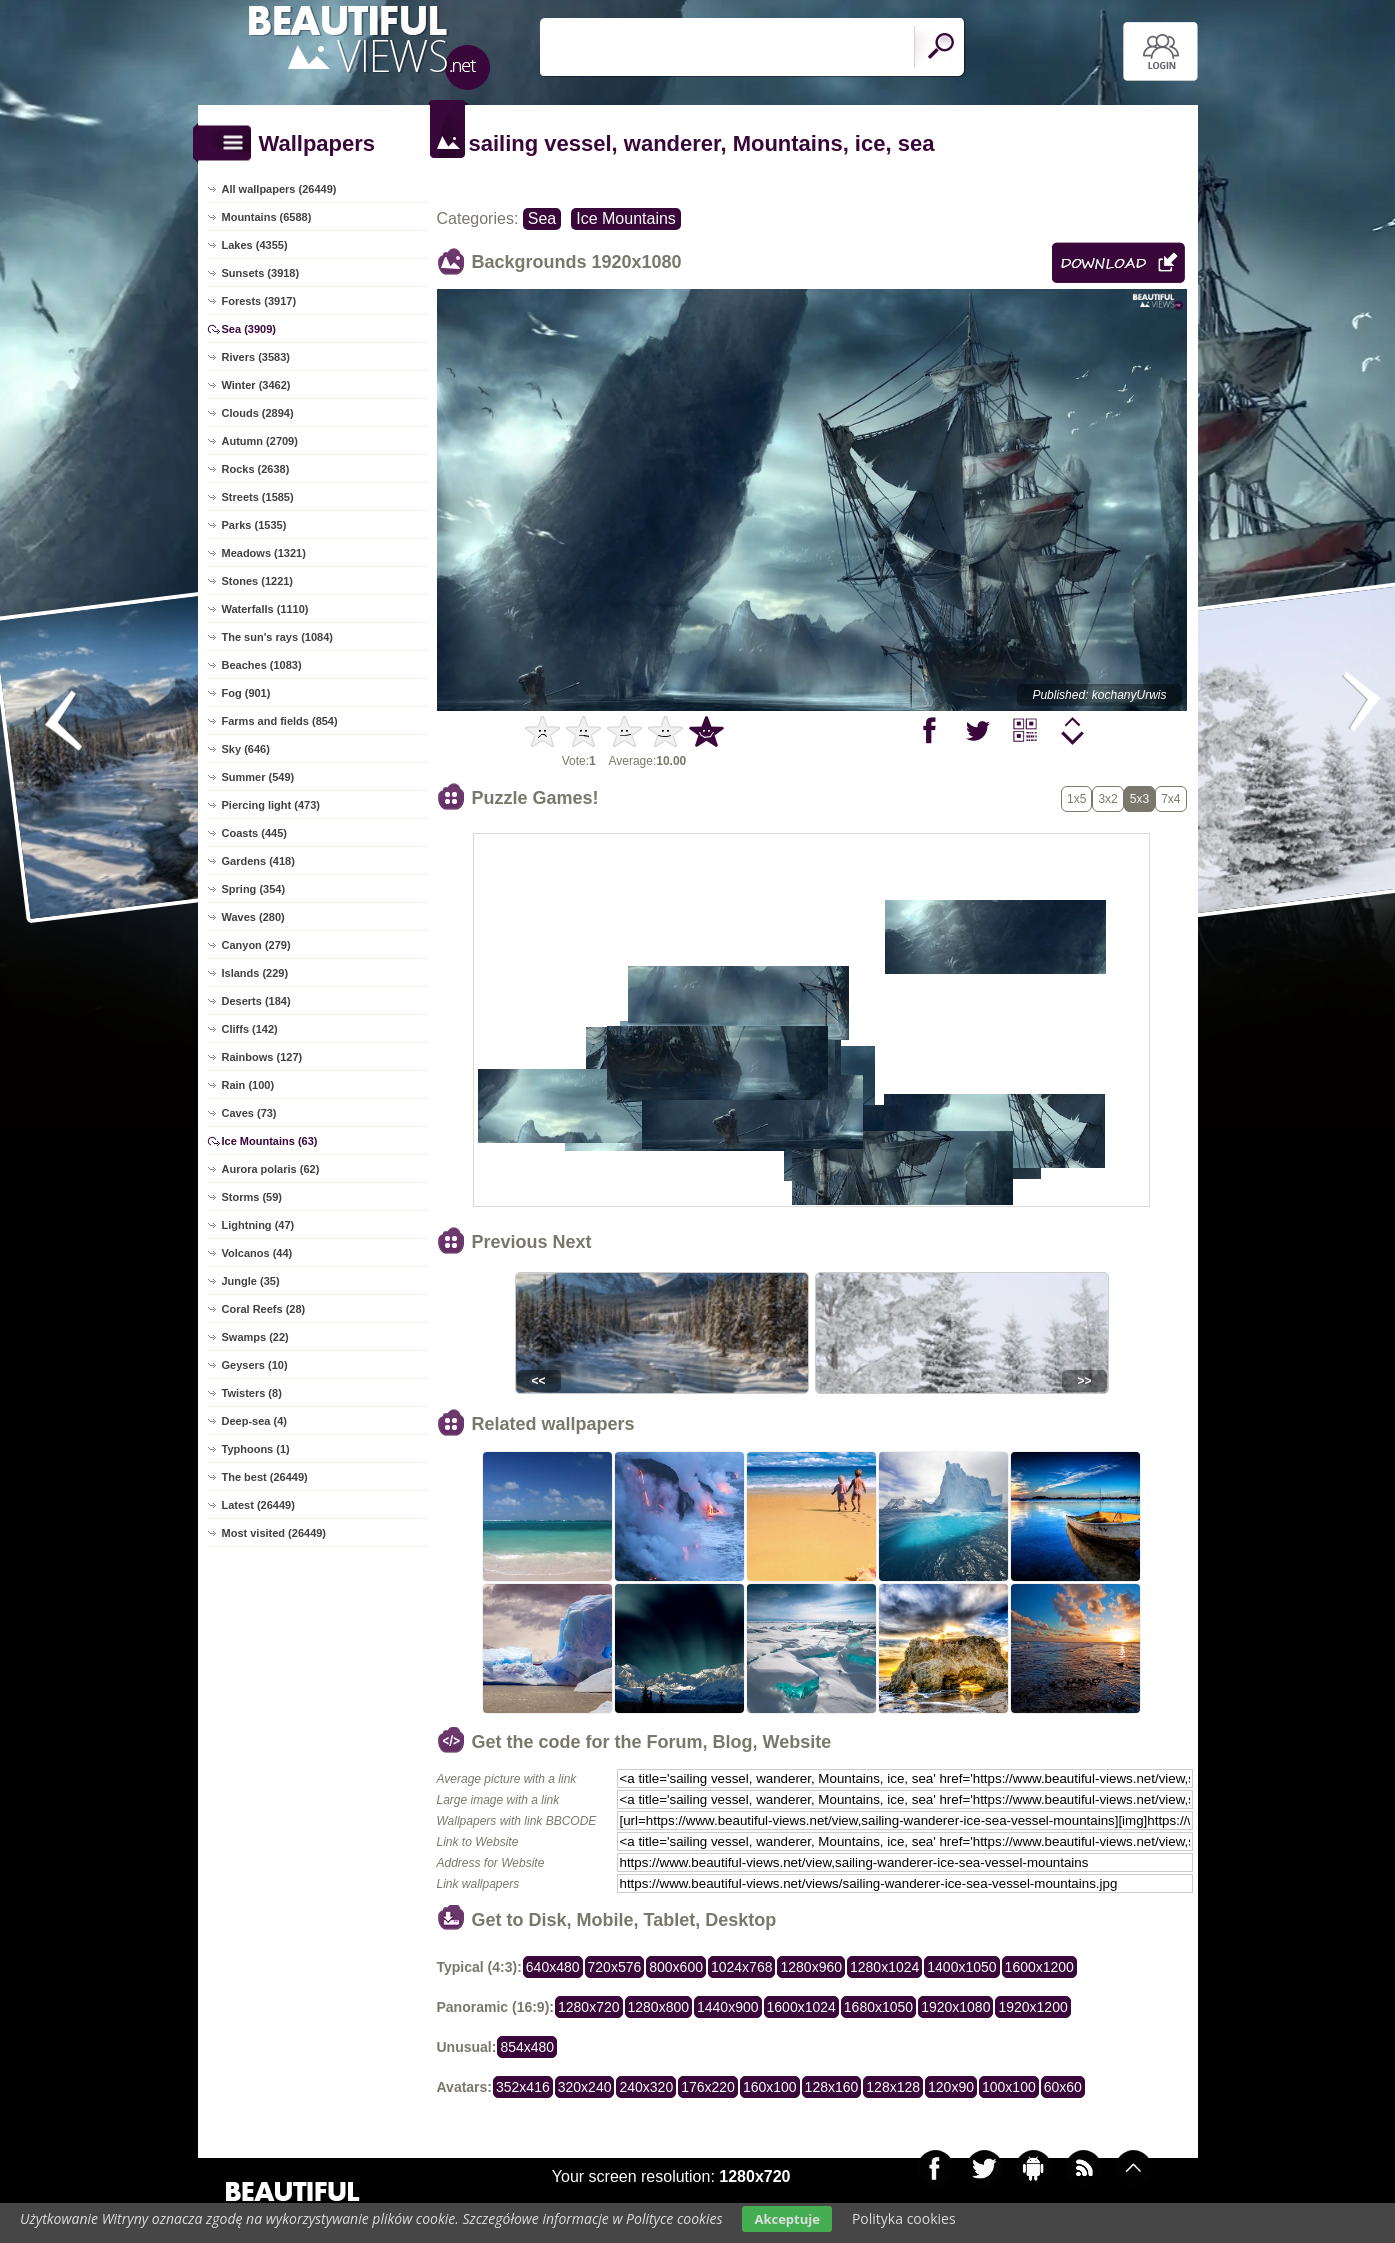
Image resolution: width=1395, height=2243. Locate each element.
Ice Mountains (626, 218)
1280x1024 (884, 1967)
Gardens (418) (258, 861)
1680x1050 (878, 2007)
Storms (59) (252, 1197)
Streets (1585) (258, 497)
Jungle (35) (251, 1281)
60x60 (1063, 2087)
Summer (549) (258, 777)
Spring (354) (254, 889)
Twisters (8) (252, 1393)
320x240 (585, 2087)
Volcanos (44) (257, 1253)
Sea (542, 218)
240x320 (646, 2087)
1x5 (1076, 799)
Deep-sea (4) (254, 1421)
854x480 (527, 2047)
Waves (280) (253, 917)
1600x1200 (1039, 1967)
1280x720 (589, 2007)
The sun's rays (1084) (277, 637)
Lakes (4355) (255, 245)
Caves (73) (249, 1113)
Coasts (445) (254, 833)
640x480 (553, 1967)
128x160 (832, 2087)
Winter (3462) (256, 385)
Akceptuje (786, 2219)
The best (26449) (265, 1477)
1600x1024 (801, 2007)
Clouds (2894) (258, 413)
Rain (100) (248, 1085)
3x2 (1107, 799)
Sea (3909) (249, 329)
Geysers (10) (255, 1365)
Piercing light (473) (271, 805)
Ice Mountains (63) (270, 1141)
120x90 (951, 2087)
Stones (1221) (258, 581)
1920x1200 (1032, 2007)
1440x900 (728, 2007)
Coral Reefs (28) (264, 1309)
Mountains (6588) (267, 217)
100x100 (1009, 2087)
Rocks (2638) (256, 469)
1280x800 (659, 2007)
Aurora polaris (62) (271, 1169)
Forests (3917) (259, 301)
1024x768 (742, 1967)
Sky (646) (246, 749)
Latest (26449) (258, 1505)
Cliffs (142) (250, 1029)
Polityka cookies (904, 2218)
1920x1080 (955, 2007)
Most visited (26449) (274, 1533)
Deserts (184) (256, 1001)
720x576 (615, 1967)
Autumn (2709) (260, 441)
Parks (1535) (254, 525)
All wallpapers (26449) (279, 189)
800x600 (676, 1967)
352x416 (523, 2087)
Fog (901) (246, 693)
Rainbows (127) (262, 1057)
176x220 (708, 2087)
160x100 (770, 2087)
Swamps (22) (255, 1337)
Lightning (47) (258, 1225)
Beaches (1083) (262, 665)
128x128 (893, 2087)
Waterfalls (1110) (265, 609)
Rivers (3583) (256, 357)
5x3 (1139, 799)
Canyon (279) (256, 945)
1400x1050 (961, 1967)
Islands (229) (255, 973)
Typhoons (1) (256, 1449)
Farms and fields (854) (280, 721)
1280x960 (811, 1967)
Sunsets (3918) (261, 273)
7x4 (1170, 799)
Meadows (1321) (264, 553)
